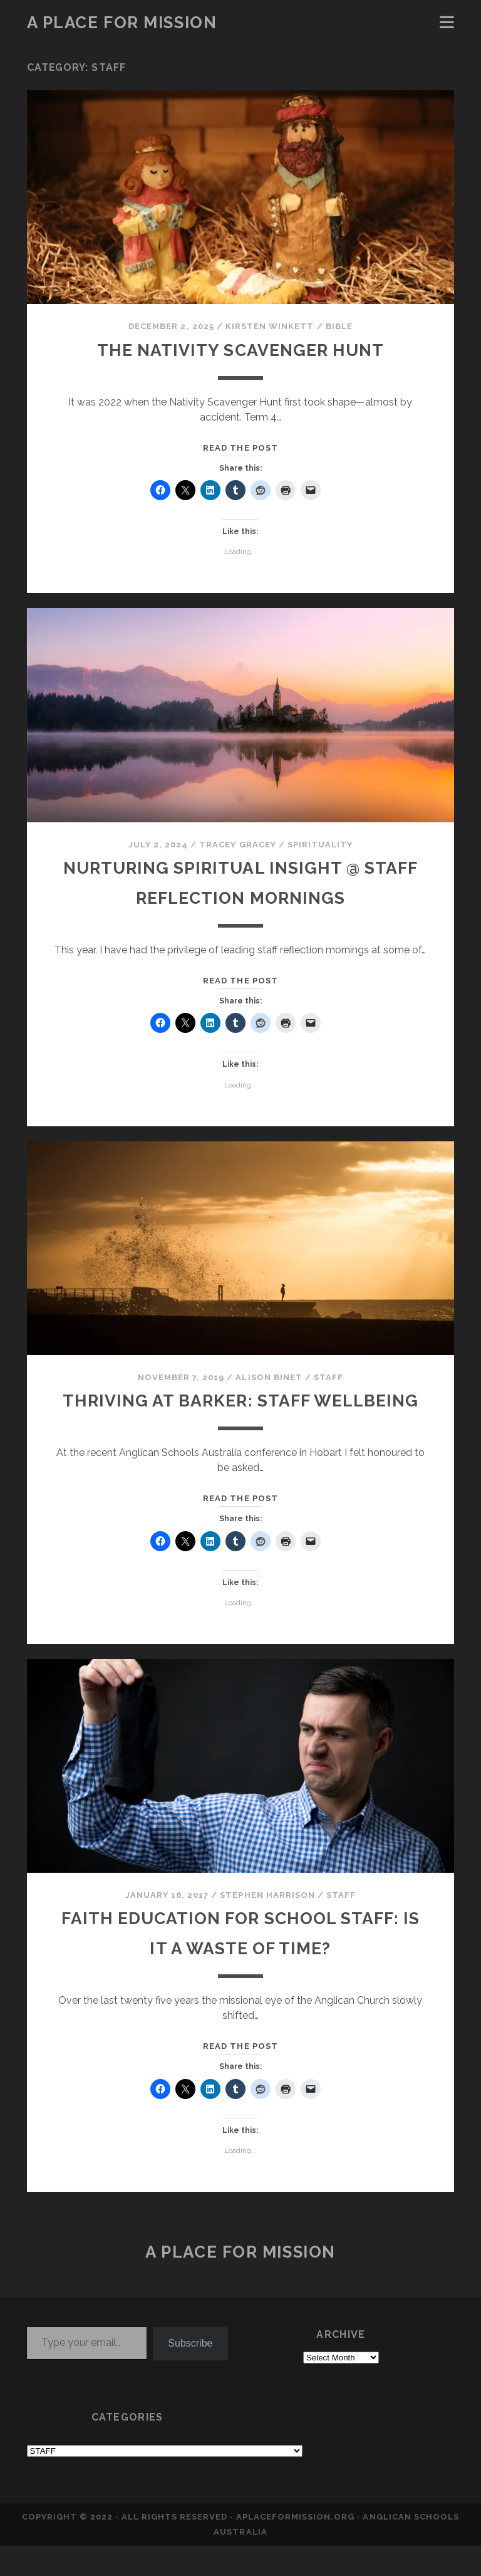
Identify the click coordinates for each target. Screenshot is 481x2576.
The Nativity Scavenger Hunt (240, 349)
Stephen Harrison (267, 1925)
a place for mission (122, 22)
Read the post (240, 448)
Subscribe (190, 2373)
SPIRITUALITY (320, 844)
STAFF (328, 1377)
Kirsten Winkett (269, 326)
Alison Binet (269, 1377)
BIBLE (339, 326)
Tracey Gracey (237, 844)
